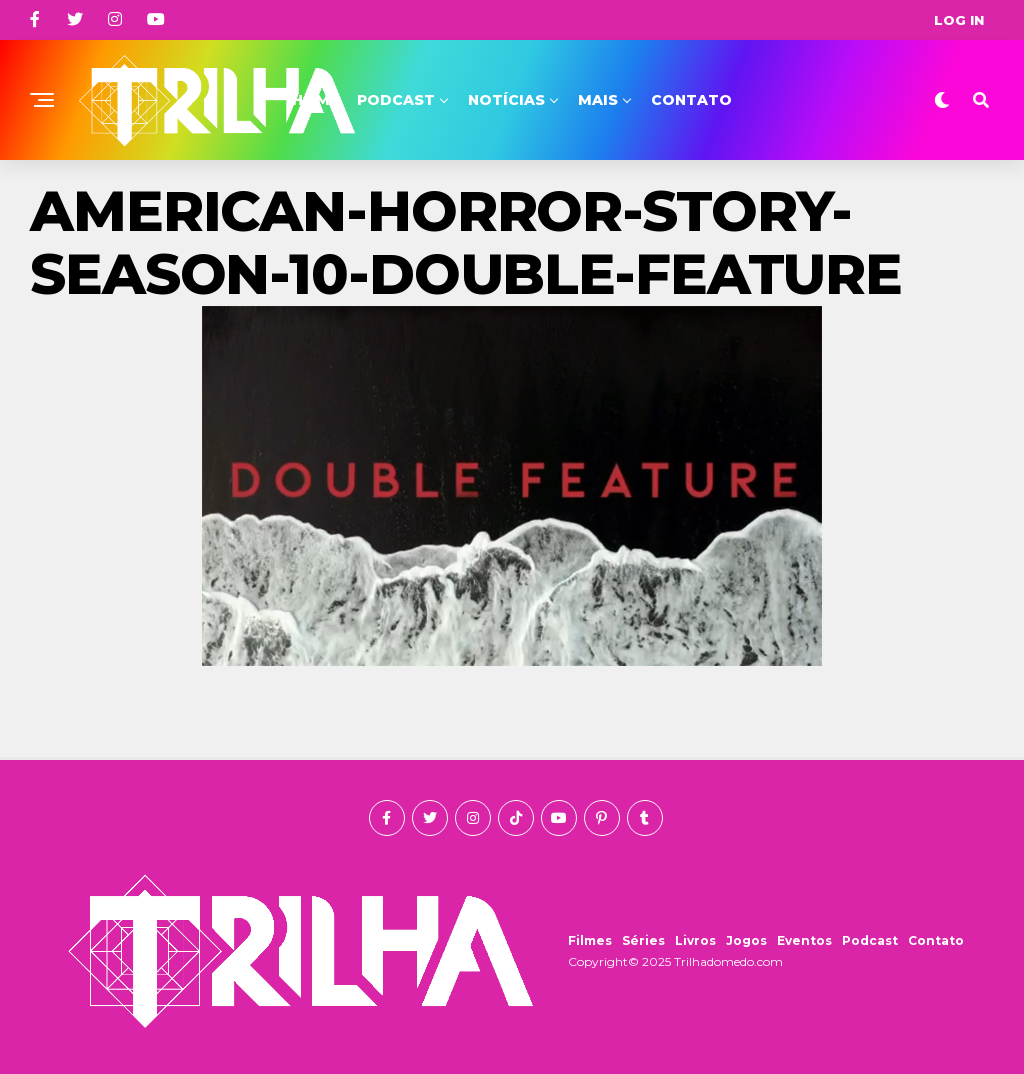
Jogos (746, 940)
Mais (598, 100)
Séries (643, 940)
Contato (691, 100)
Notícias (506, 100)
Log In (959, 20)
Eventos (804, 940)
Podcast (396, 100)
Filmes (590, 940)
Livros (695, 940)
